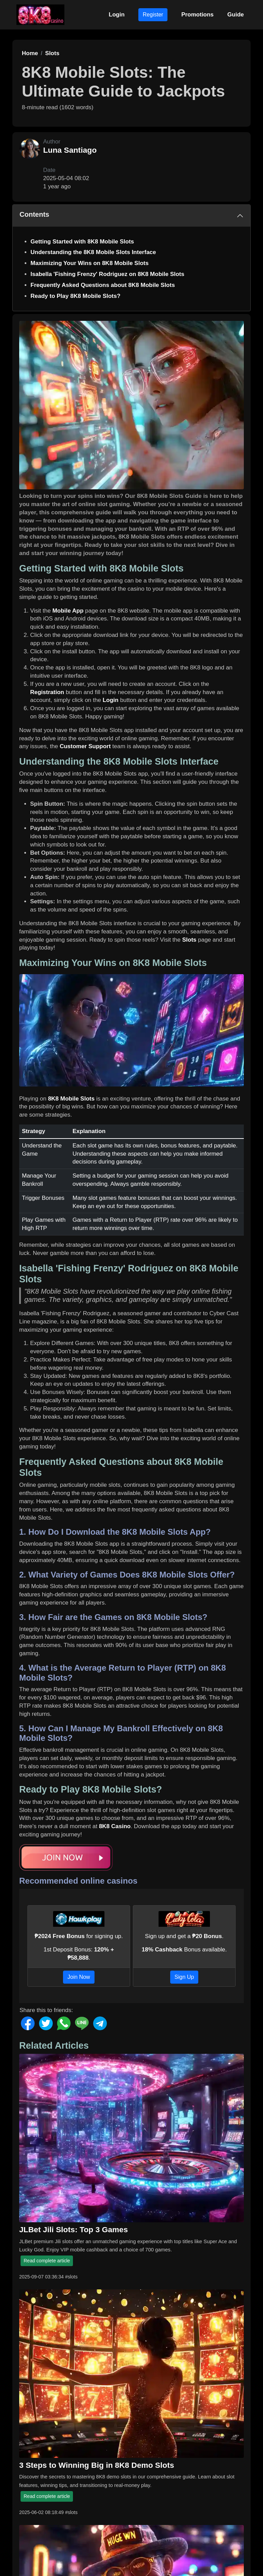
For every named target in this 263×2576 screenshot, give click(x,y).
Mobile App (68, 610)
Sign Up (184, 1977)
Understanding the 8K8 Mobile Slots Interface (93, 252)
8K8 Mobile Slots (71, 1098)
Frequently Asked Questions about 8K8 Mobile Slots (102, 285)
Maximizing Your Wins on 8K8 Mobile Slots (89, 263)
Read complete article (47, 2260)
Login (117, 14)
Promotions (197, 14)
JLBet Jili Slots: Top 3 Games (73, 2229)
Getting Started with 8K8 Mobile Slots (82, 241)
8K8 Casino (115, 1826)
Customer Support (85, 746)
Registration (47, 692)
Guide (235, 14)
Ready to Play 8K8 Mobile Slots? (75, 296)
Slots (189, 940)
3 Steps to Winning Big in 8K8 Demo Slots (96, 2465)
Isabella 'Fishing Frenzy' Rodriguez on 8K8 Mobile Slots (107, 274)
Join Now (78, 1977)
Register (153, 14)
